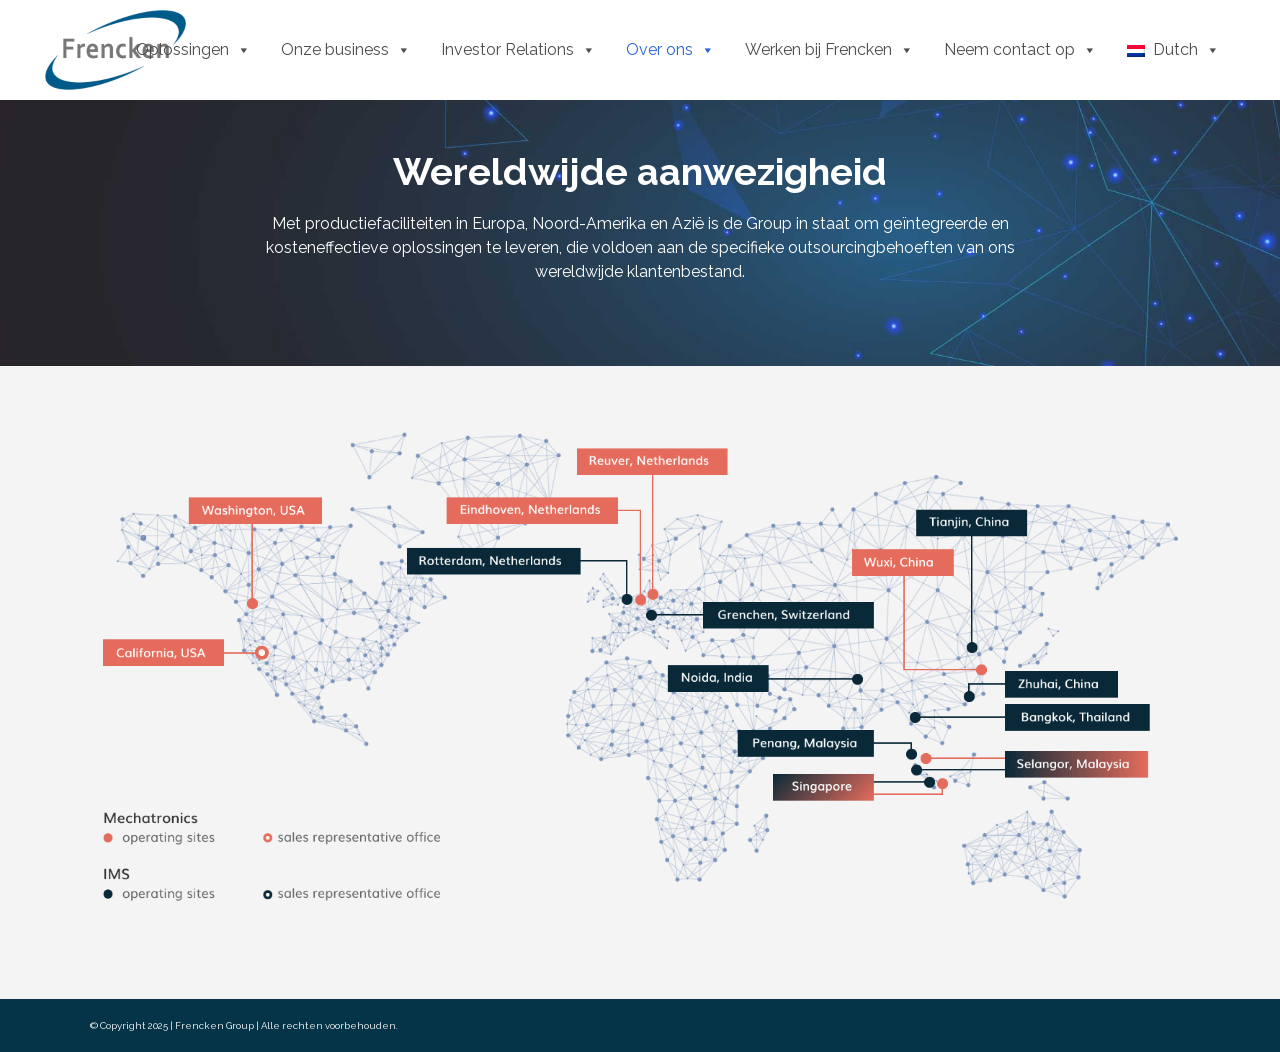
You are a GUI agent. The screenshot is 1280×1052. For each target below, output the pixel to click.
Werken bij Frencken (829, 49)
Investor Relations (518, 49)
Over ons (670, 49)
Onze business (346, 49)
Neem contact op (1020, 49)
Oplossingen (193, 49)
